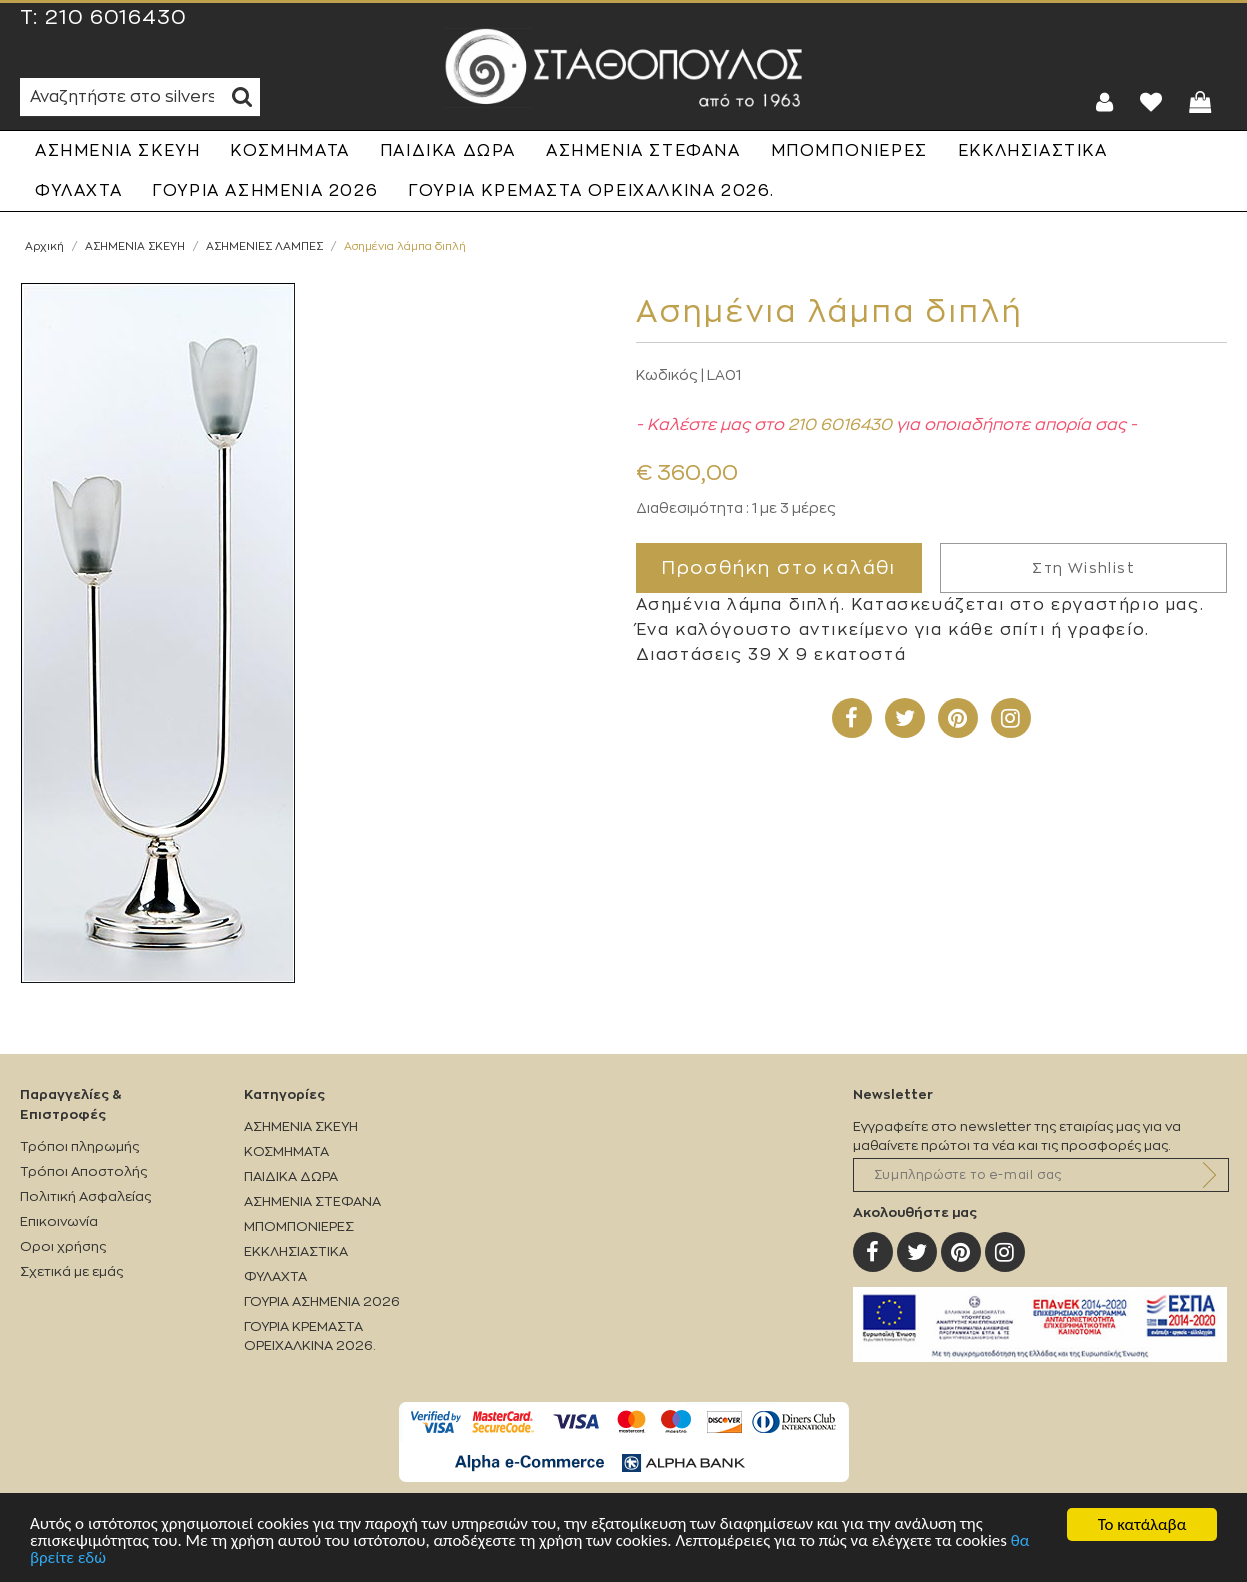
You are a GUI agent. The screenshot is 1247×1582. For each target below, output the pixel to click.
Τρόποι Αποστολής (83, 1171)
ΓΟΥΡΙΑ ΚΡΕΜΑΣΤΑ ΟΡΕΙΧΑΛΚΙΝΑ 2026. (591, 191)
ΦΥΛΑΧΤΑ (78, 191)
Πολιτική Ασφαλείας (85, 1196)
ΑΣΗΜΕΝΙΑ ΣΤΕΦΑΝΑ (643, 151)
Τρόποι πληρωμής (79, 1146)
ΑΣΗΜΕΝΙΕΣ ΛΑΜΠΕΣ (264, 246)
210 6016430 (116, 18)
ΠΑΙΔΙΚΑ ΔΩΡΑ (448, 151)
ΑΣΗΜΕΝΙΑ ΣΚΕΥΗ (117, 151)
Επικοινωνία (59, 1221)
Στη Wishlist (1083, 568)
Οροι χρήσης (63, 1246)
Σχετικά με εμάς (71, 1271)
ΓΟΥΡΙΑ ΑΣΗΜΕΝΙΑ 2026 (265, 191)
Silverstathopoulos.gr (624, 68)
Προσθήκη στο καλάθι (779, 568)
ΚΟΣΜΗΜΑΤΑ (289, 151)
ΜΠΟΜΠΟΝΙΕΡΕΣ (849, 151)
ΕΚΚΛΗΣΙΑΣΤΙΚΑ (1033, 151)
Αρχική (44, 246)
